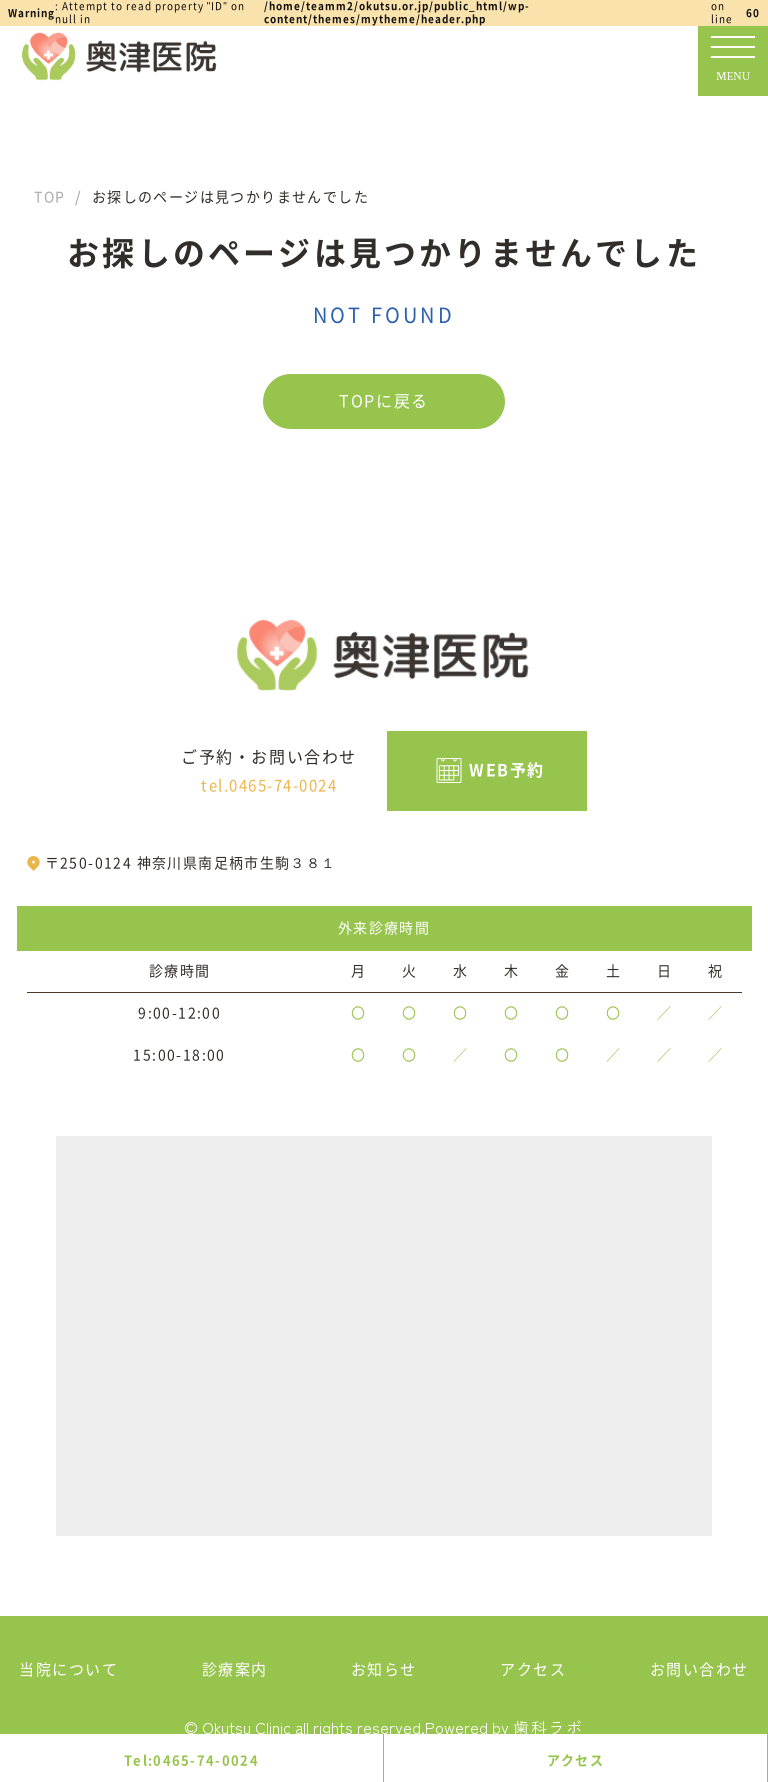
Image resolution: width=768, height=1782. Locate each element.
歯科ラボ (548, 1727)
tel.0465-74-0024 (269, 785)
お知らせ (384, 1669)
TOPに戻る (384, 401)
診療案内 (235, 1669)
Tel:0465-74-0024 (191, 1760)
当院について (68, 1669)
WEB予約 (507, 770)
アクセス (575, 1760)
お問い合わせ (699, 1669)
